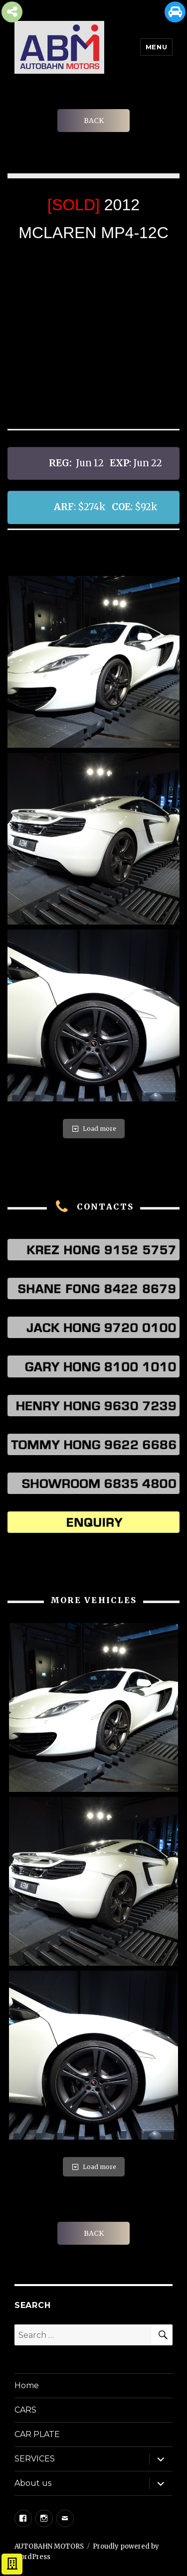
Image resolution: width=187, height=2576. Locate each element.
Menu (156, 47)
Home (26, 2385)
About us (32, 2483)
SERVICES (34, 2458)
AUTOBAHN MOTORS (49, 2546)
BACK (94, 120)
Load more (93, 1128)
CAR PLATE (37, 2434)
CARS (25, 2410)
